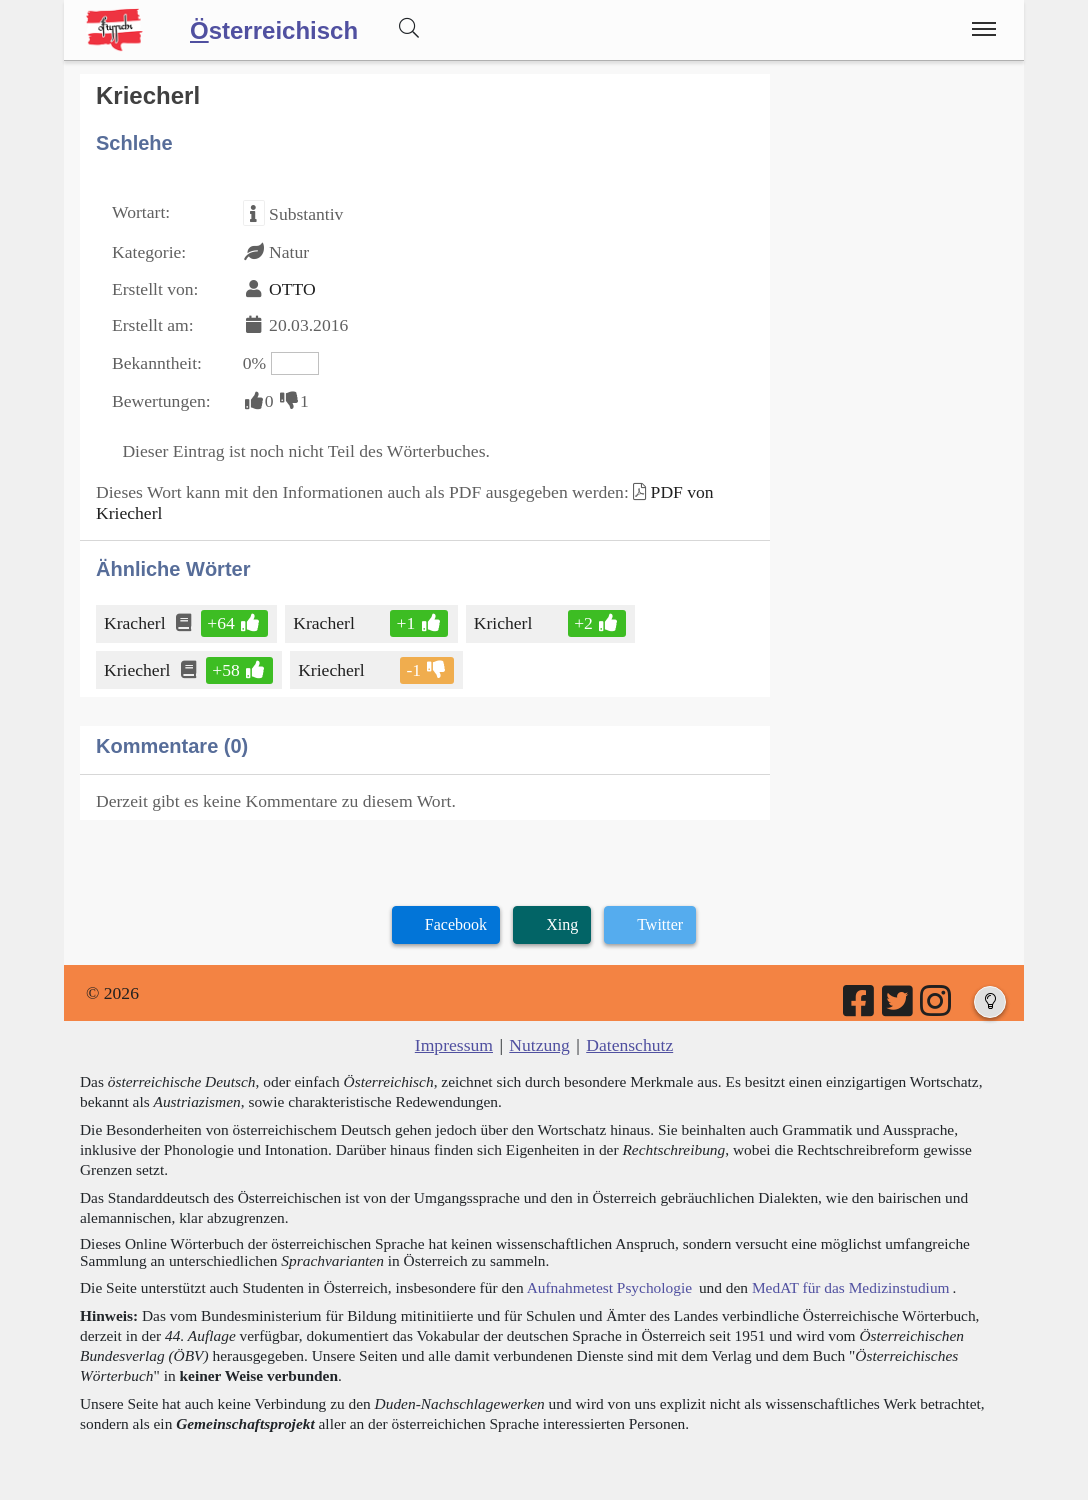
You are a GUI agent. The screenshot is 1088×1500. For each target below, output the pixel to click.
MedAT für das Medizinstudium (851, 1287)
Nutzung (539, 1045)
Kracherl (136, 623)
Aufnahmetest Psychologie (609, 1287)
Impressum (454, 1045)
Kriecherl (138, 670)
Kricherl (505, 623)
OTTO (292, 289)
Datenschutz (629, 1045)
